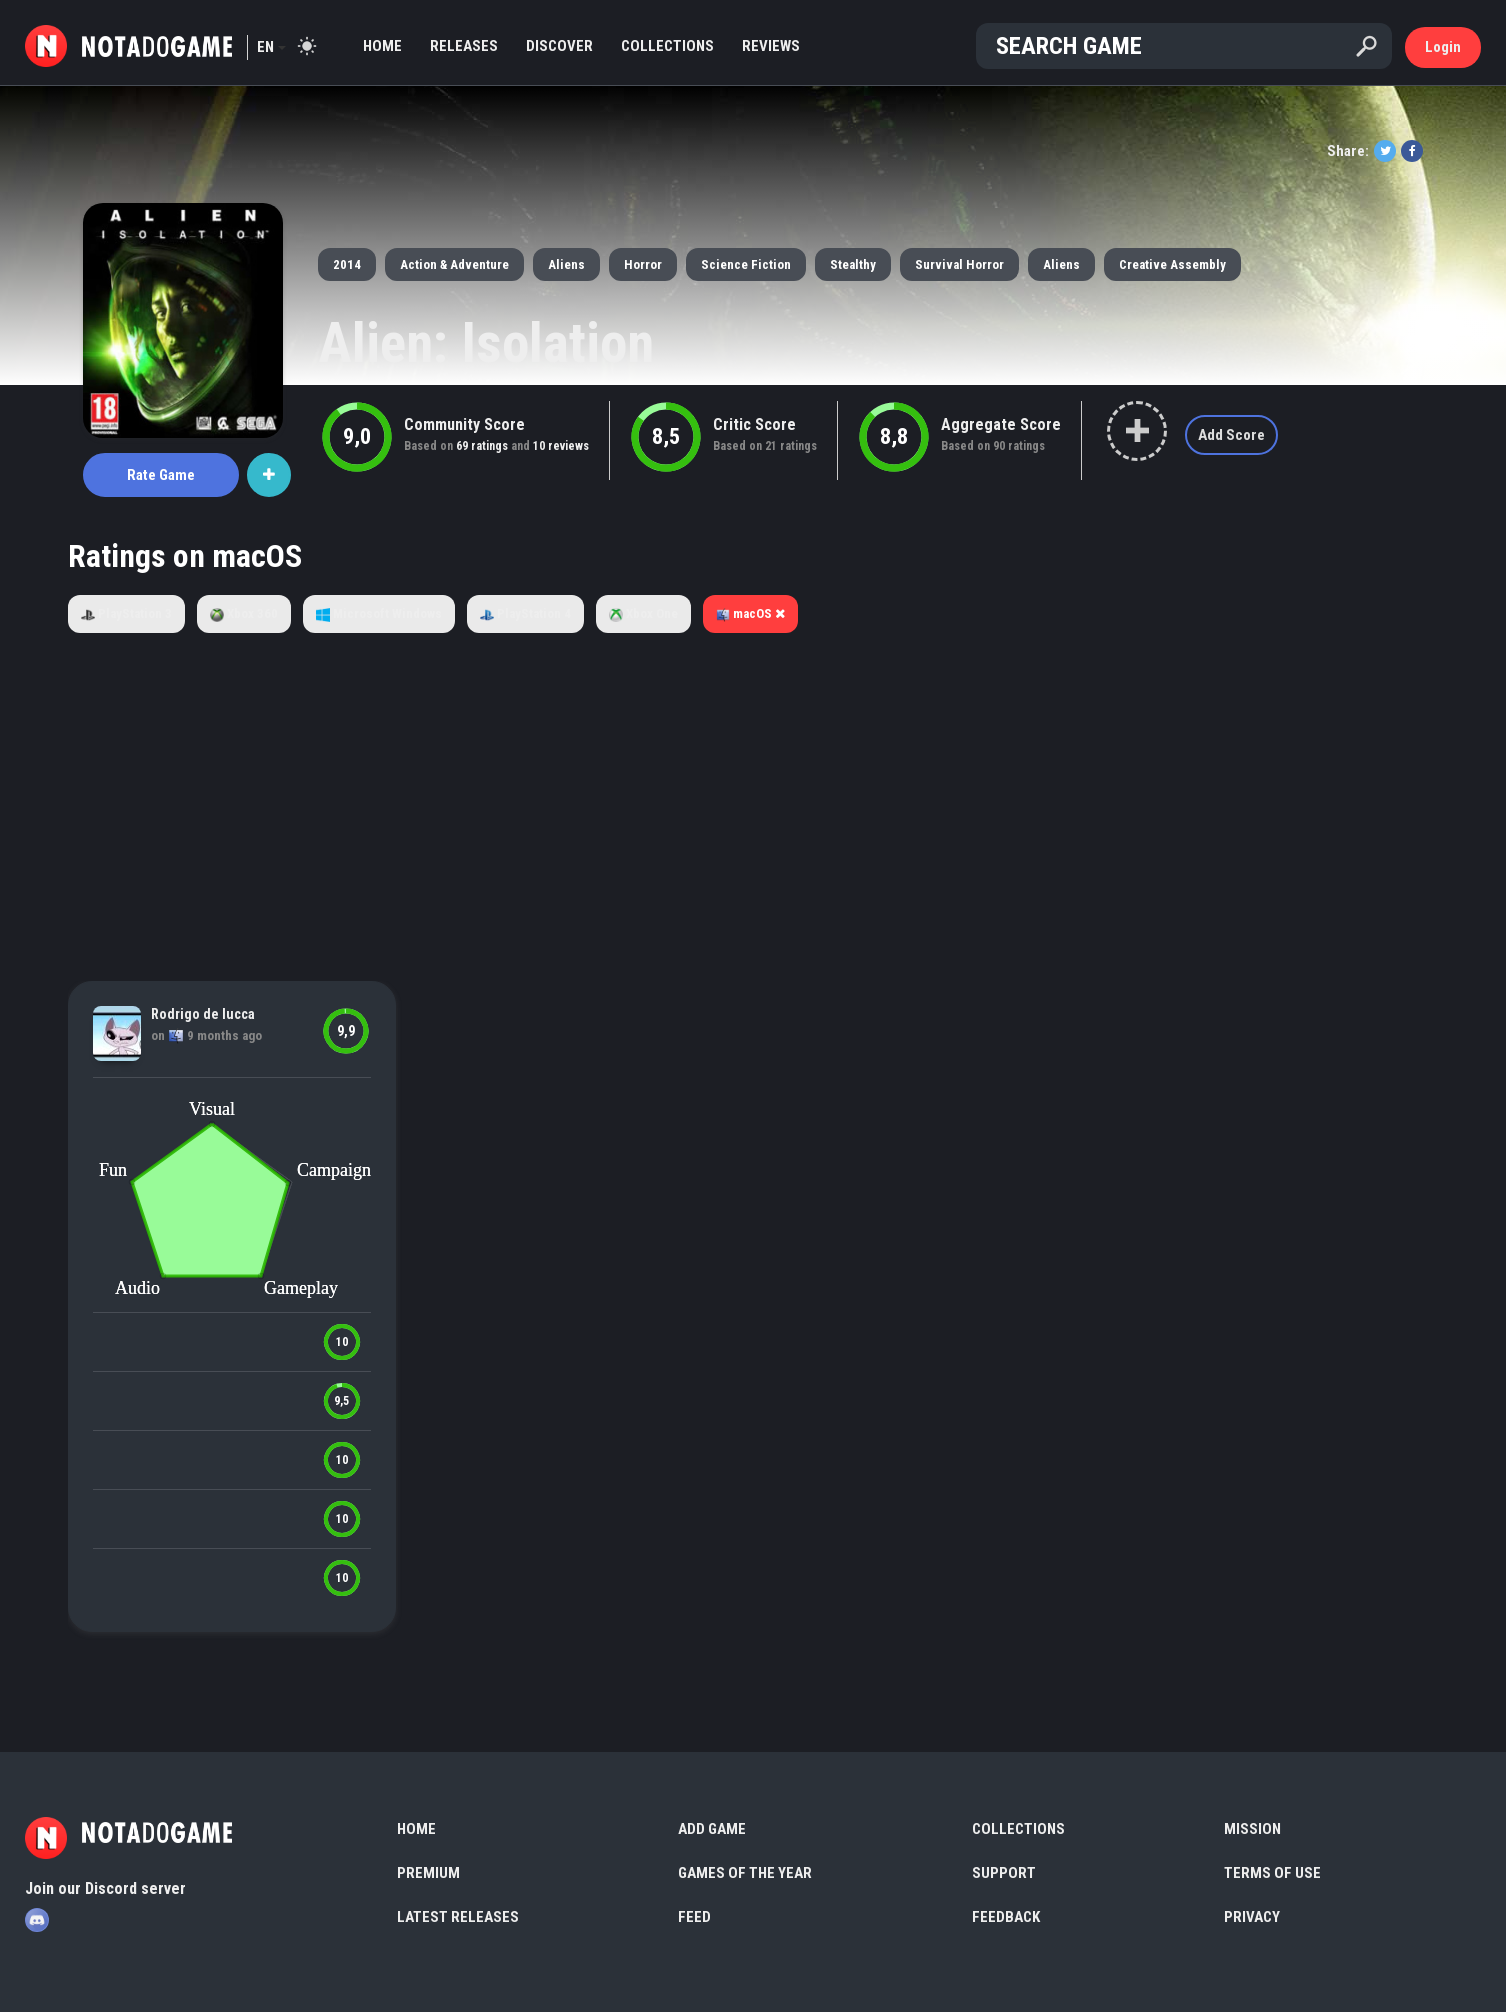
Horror (643, 264)
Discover (559, 46)
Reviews (771, 46)
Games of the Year (745, 1873)
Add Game (712, 1829)
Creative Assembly (1172, 264)
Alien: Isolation (486, 343)
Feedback (1006, 1917)
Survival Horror (959, 264)
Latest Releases (458, 1917)
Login (1443, 47)
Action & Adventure (454, 264)
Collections (667, 46)
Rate (161, 475)
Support (1004, 1873)
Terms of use (1272, 1873)
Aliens (566, 264)
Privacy (1252, 1917)
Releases (464, 46)
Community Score (464, 424)
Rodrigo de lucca (203, 1014)
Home (382, 46)
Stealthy (853, 264)
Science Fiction (746, 264)
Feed (694, 1917)
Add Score (1231, 435)
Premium (428, 1873)
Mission (1252, 1829)
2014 (347, 264)
